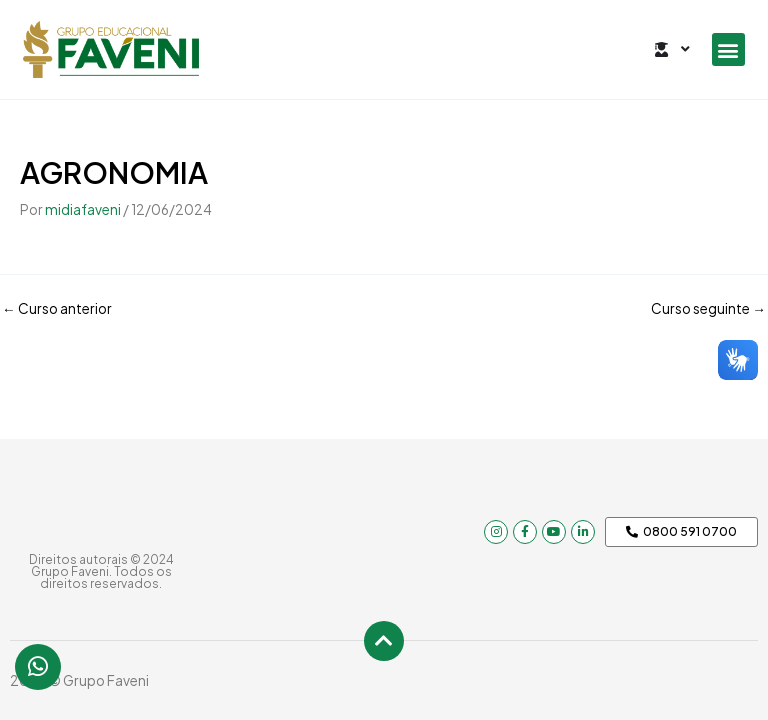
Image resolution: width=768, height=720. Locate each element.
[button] (728, 49)
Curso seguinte (708, 309)
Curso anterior (57, 309)
